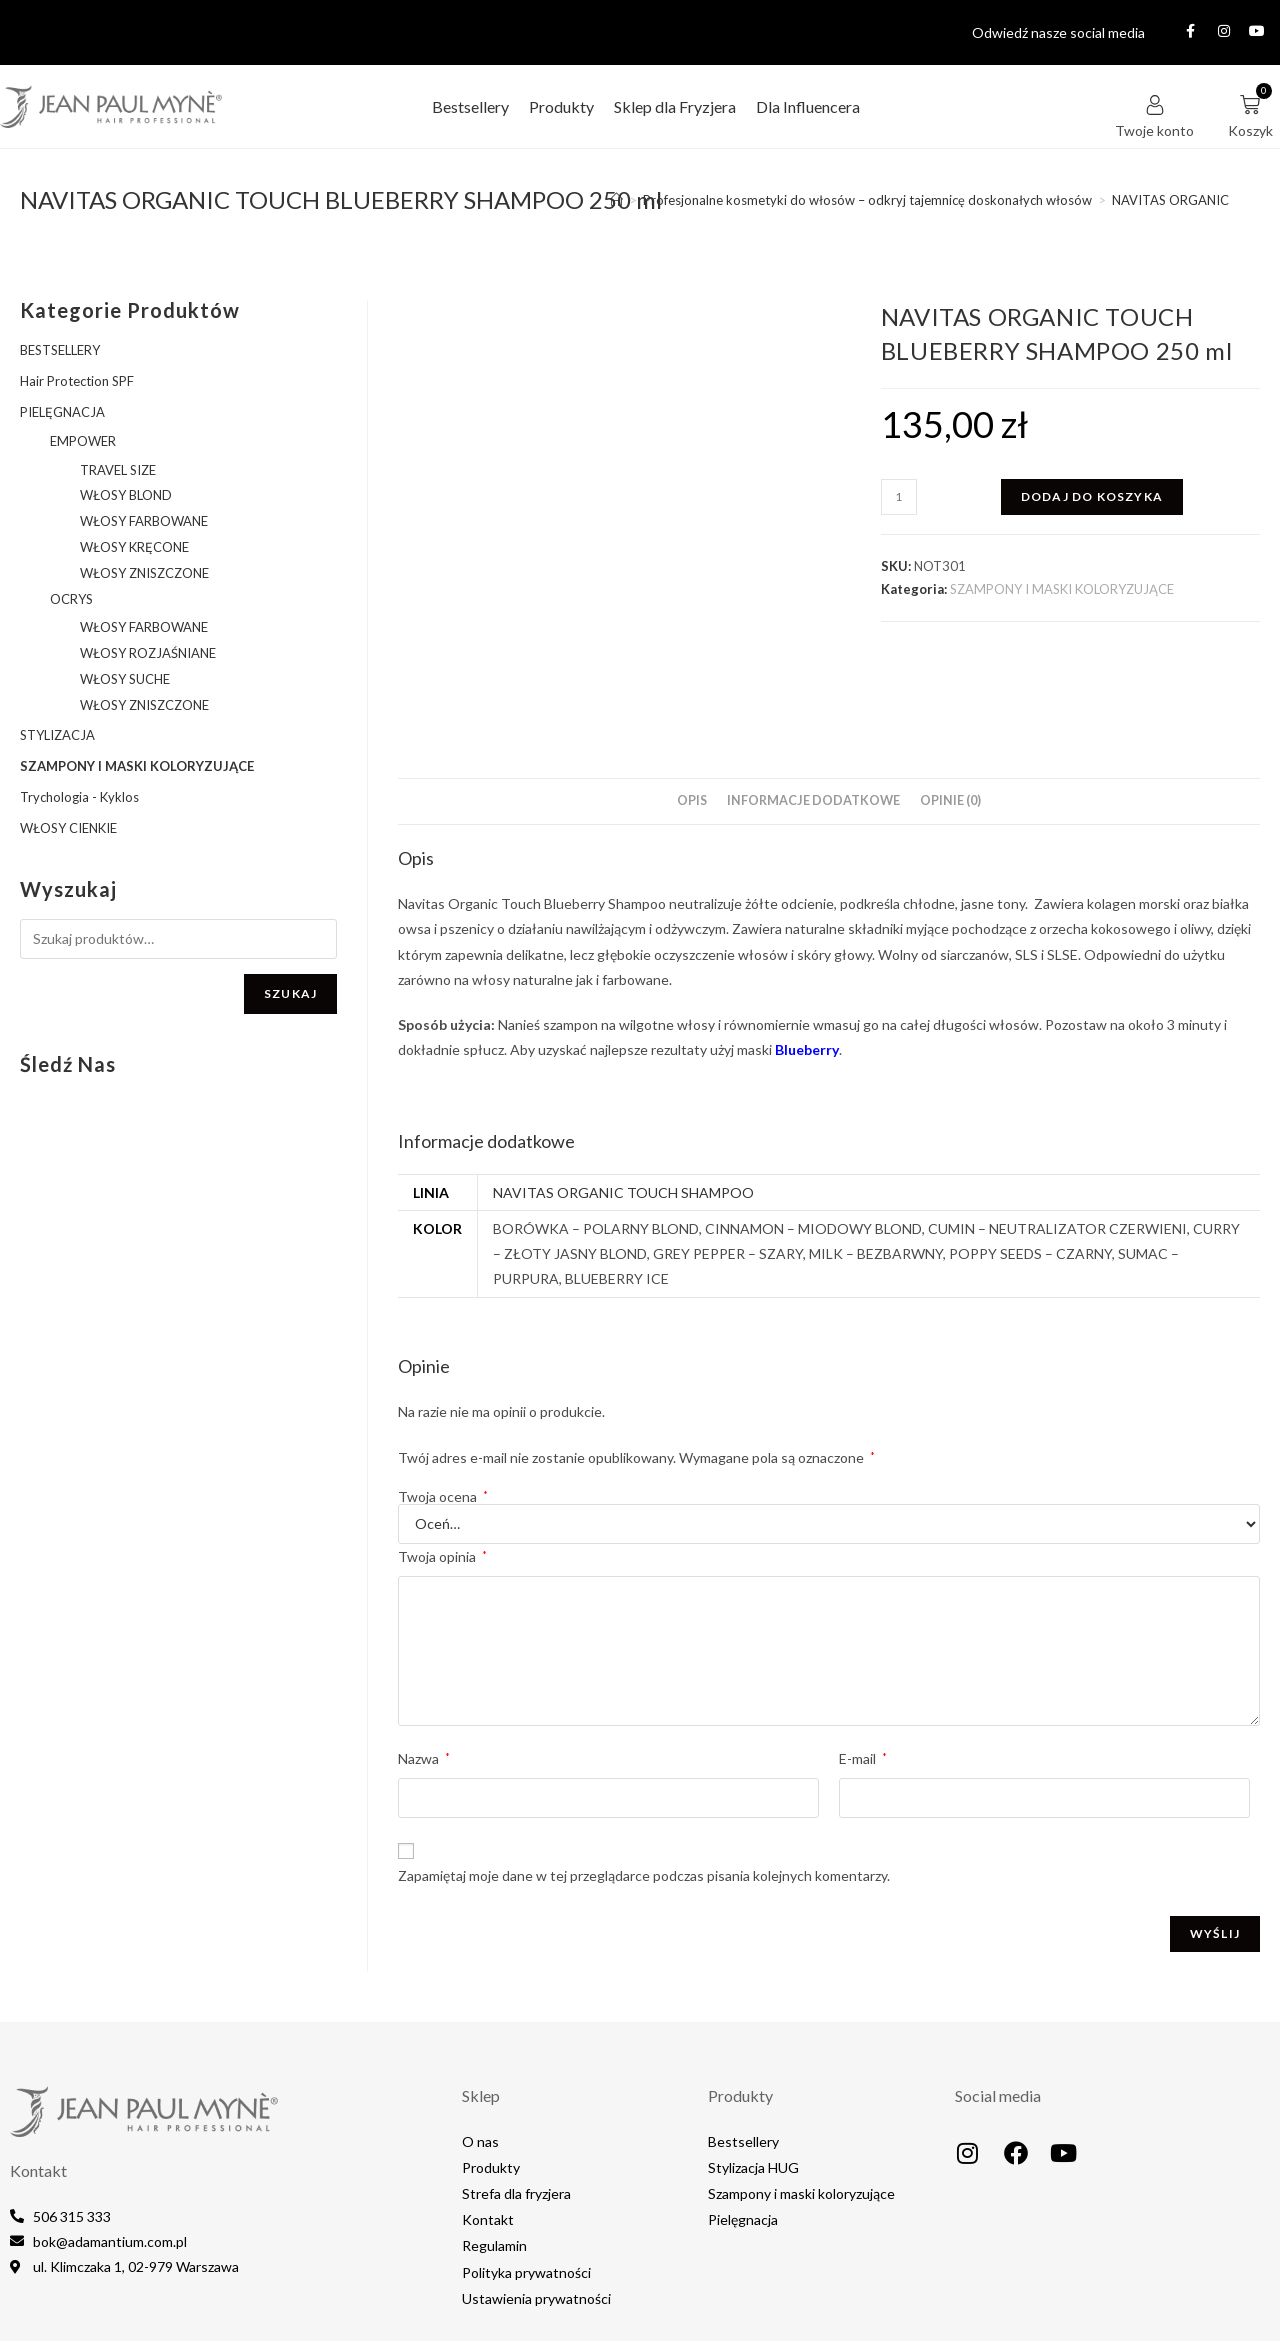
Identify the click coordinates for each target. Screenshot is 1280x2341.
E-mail (863, 1668)
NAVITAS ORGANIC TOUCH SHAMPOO (623, 1102)
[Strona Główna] (616, 200)
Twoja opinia (442, 1466)
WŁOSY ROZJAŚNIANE (148, 653)
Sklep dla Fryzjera (675, 106)
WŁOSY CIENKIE (68, 828)
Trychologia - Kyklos (79, 797)
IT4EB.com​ (1245, 2308)
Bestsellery (470, 106)
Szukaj (290, 993)
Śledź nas (68, 1064)
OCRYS (71, 599)
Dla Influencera (808, 106)
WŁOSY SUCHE (125, 679)
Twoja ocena (443, 1407)
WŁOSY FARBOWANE (144, 521)
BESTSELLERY (60, 350)
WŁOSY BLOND (126, 495)
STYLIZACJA (57, 735)
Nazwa (424, 1668)
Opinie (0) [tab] (950, 710)
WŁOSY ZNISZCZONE (144, 573)
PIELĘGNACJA (62, 412)
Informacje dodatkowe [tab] (813, 710)
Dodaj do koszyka (1092, 496)
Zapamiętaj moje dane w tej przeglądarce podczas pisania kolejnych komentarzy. (644, 1785)
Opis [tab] (692, 710)
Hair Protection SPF (77, 381)
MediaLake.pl (1159, 2308)
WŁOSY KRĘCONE (134, 547)
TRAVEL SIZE (118, 470)
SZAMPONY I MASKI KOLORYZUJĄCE (1062, 589)
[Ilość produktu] (899, 497)
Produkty (561, 106)
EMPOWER (83, 441)
